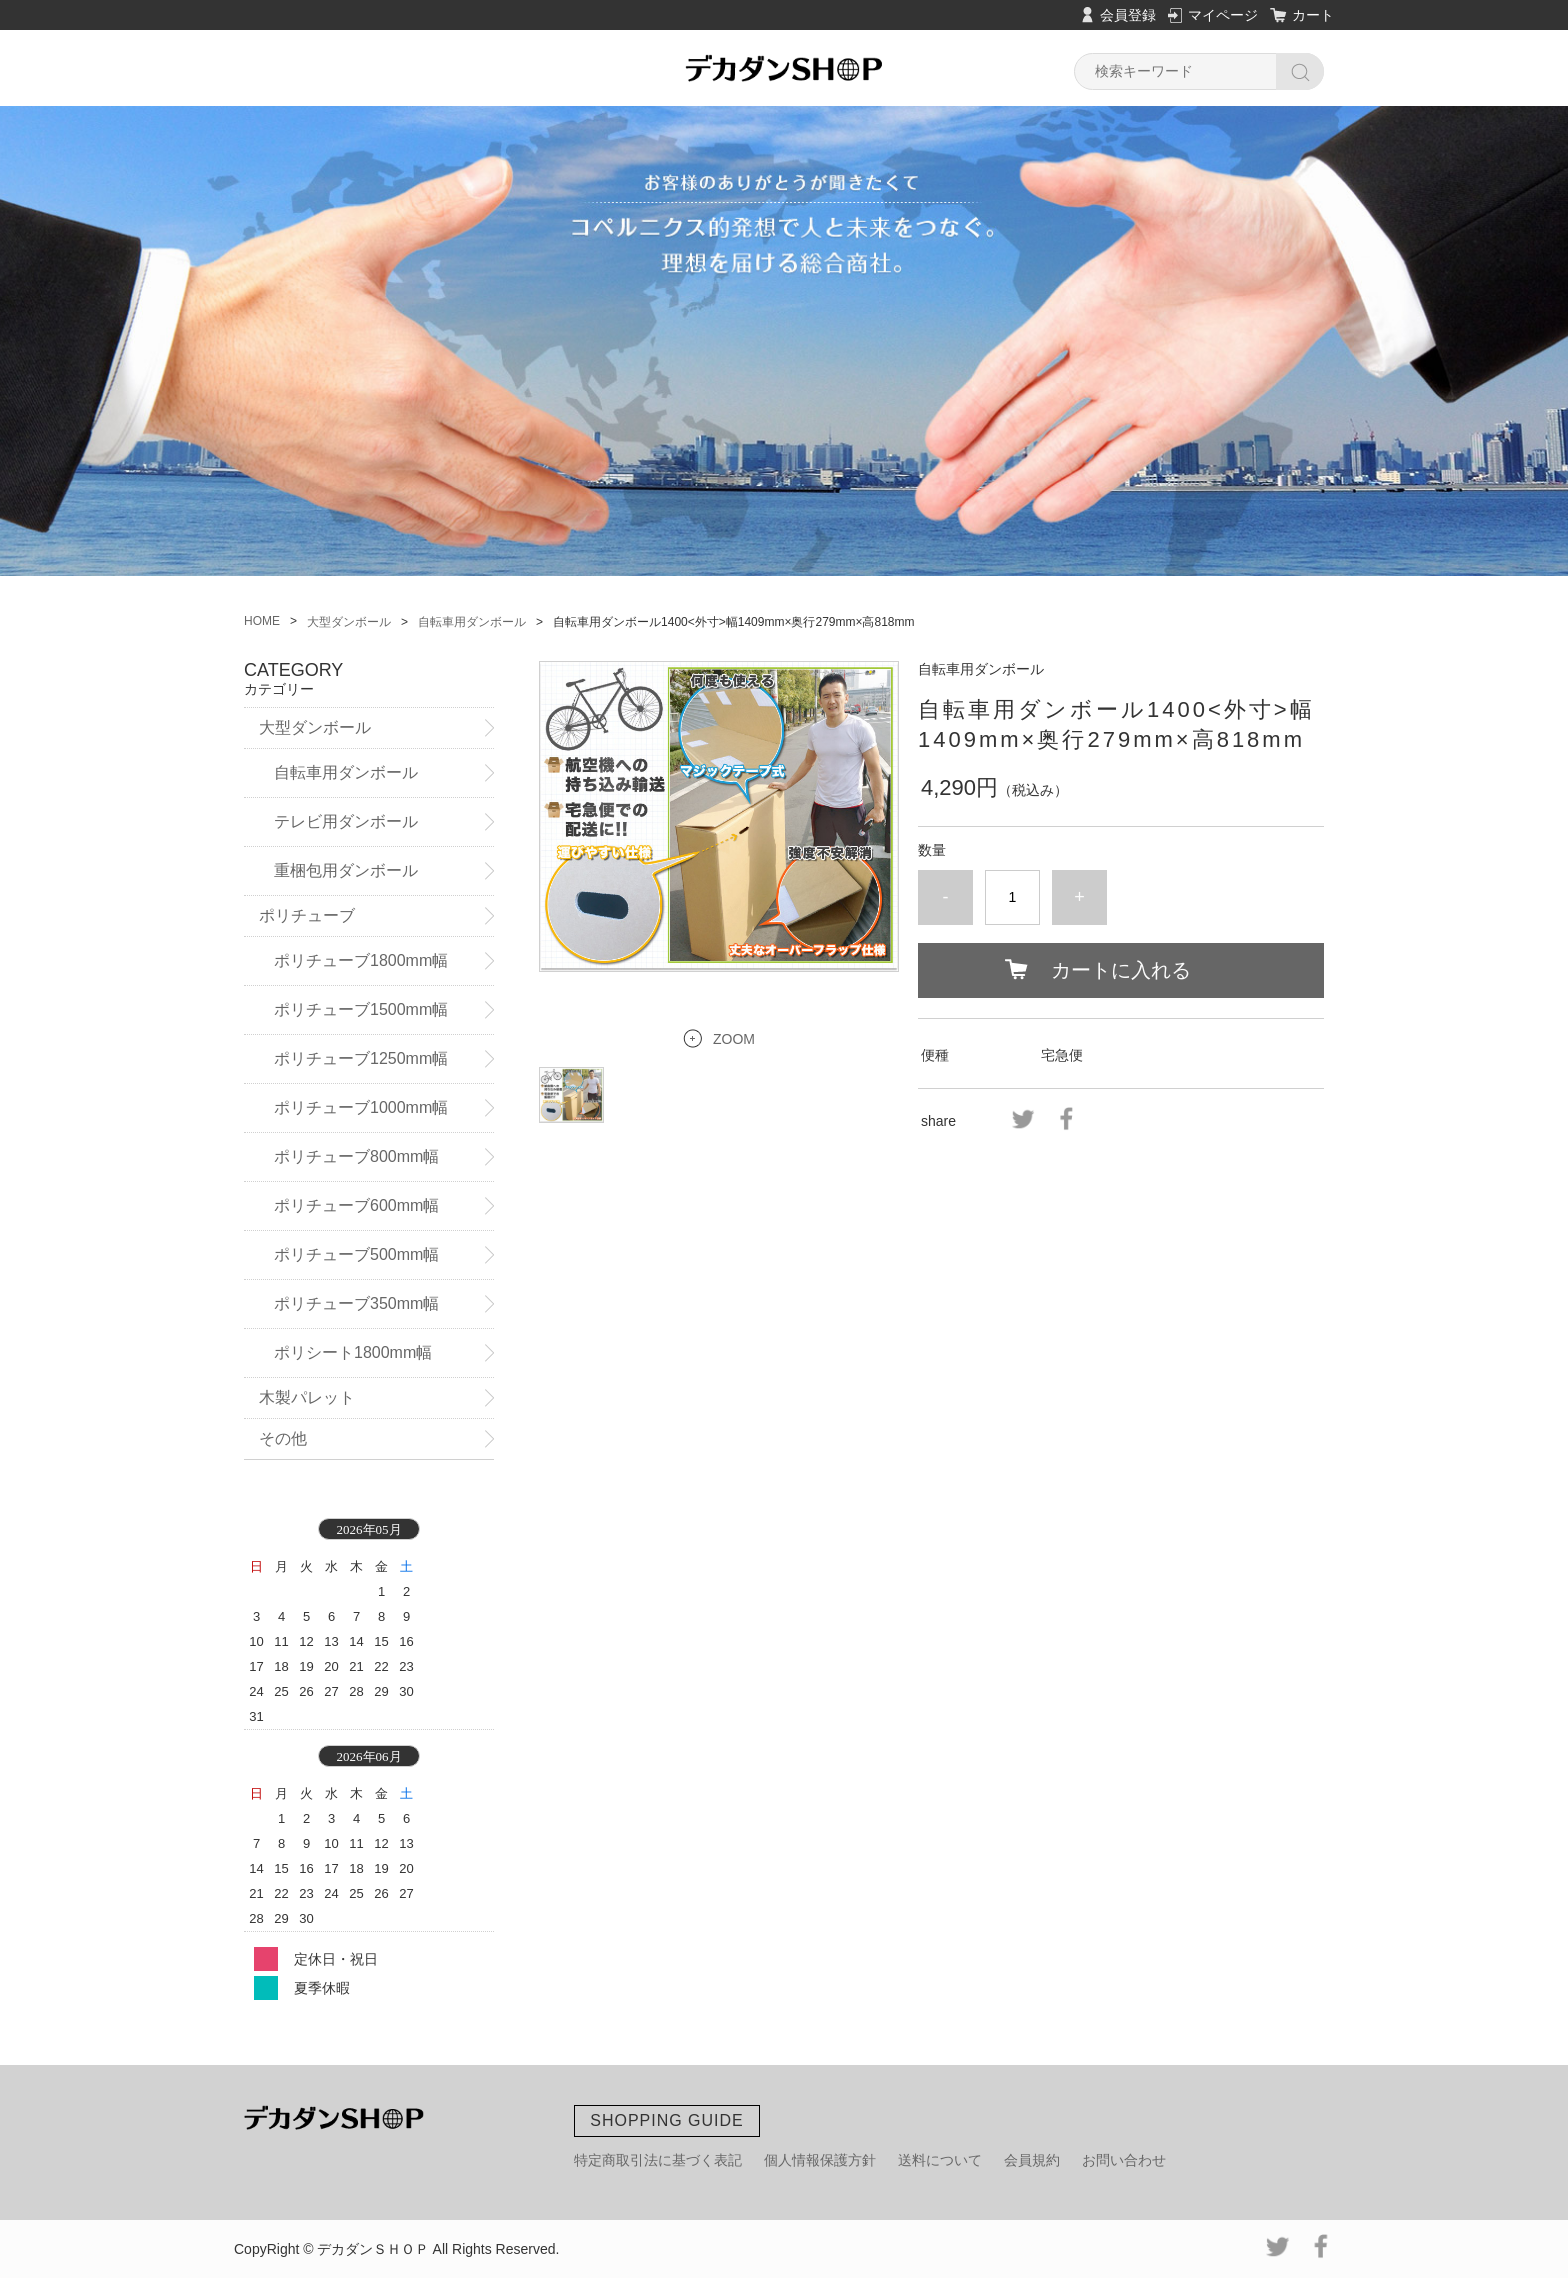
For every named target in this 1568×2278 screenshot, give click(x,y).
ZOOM (734, 1039)
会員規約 (1032, 2160)
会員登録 (1128, 15)
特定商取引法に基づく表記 (658, 2160)
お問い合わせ (1124, 2160)
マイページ (1223, 15)
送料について (940, 2160)
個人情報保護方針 (820, 2160)
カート (1313, 15)
